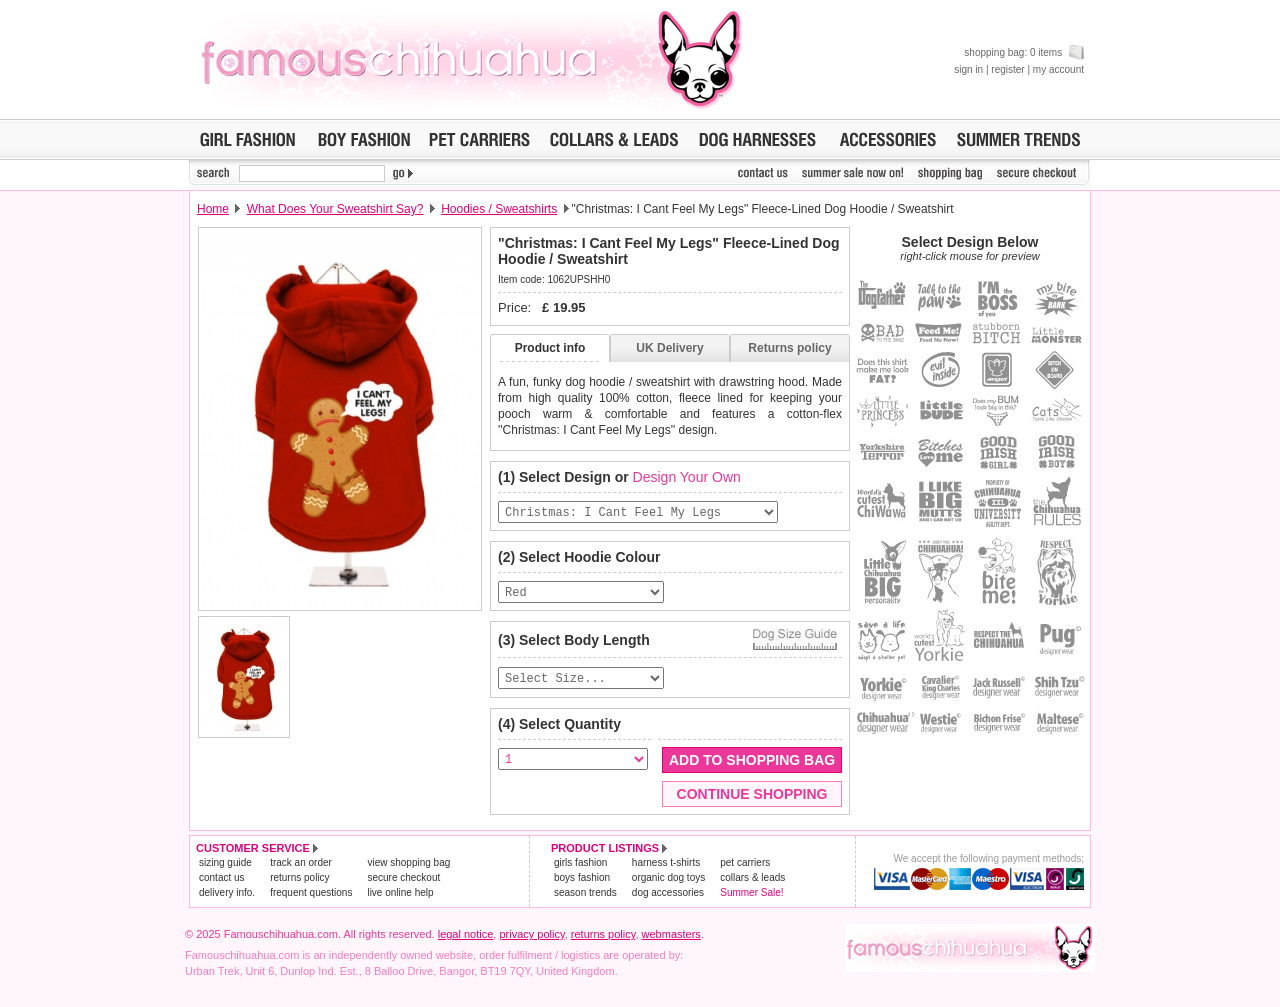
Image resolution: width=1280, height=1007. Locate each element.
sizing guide (225, 869)
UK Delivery (669, 348)
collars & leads (752, 884)
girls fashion (580, 869)
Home (213, 209)
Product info (550, 348)
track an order (301, 869)
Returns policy (789, 348)
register (1007, 69)
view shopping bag (408, 869)
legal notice (466, 941)
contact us (222, 884)
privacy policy (531, 941)
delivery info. (227, 899)
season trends (585, 899)
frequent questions (311, 899)
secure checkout (403, 884)
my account (1058, 69)
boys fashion (582, 884)
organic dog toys (668, 884)
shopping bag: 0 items (1024, 52)
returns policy (299, 884)
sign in (968, 69)
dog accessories (668, 899)
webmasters (671, 941)
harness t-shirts (666, 869)
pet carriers (745, 869)
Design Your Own (687, 477)
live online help (400, 899)
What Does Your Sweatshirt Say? (335, 209)
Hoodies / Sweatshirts (499, 209)
